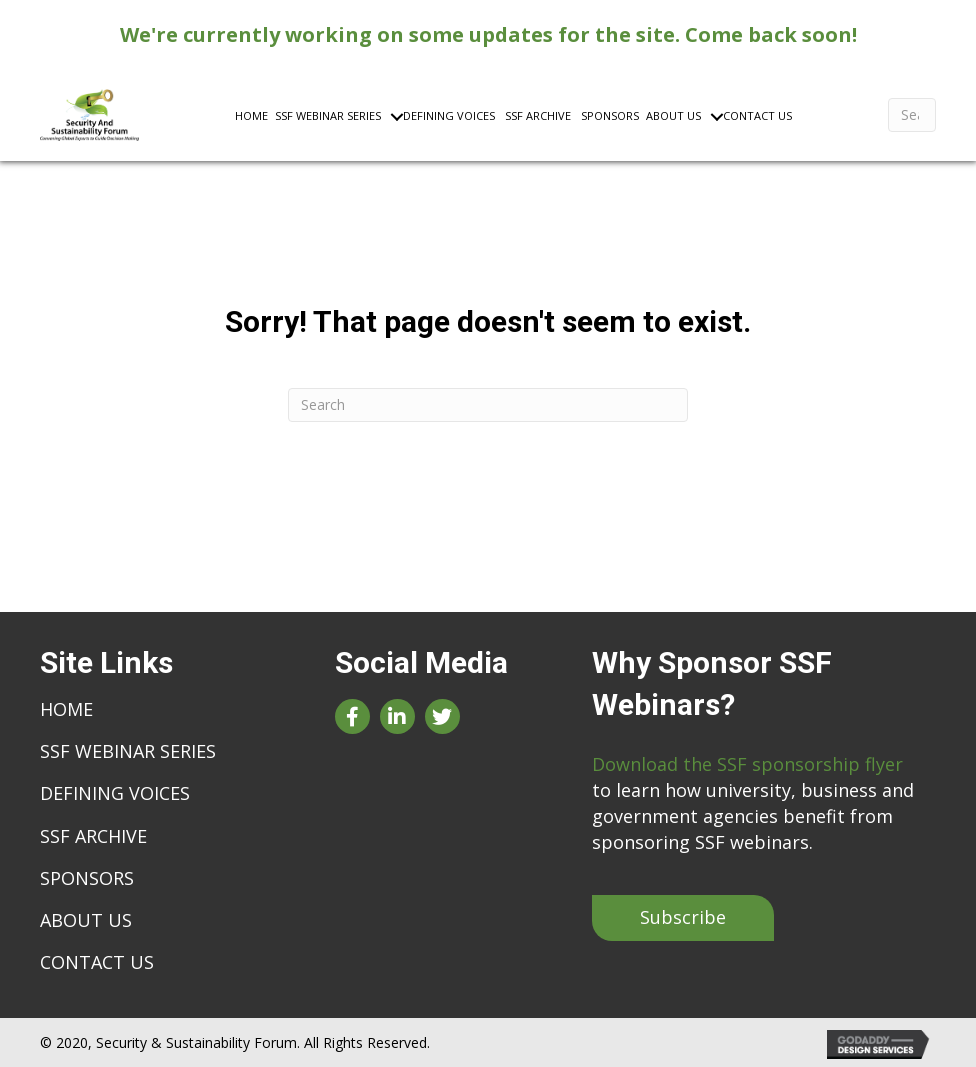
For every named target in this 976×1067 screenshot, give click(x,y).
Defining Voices (115, 793)
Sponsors (87, 878)
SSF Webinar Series (128, 751)
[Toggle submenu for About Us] (693, 115)
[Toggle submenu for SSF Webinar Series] (373, 115)
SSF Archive (93, 836)
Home (66, 709)
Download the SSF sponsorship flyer (747, 764)
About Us (86, 920)
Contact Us (97, 962)
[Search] (912, 115)
